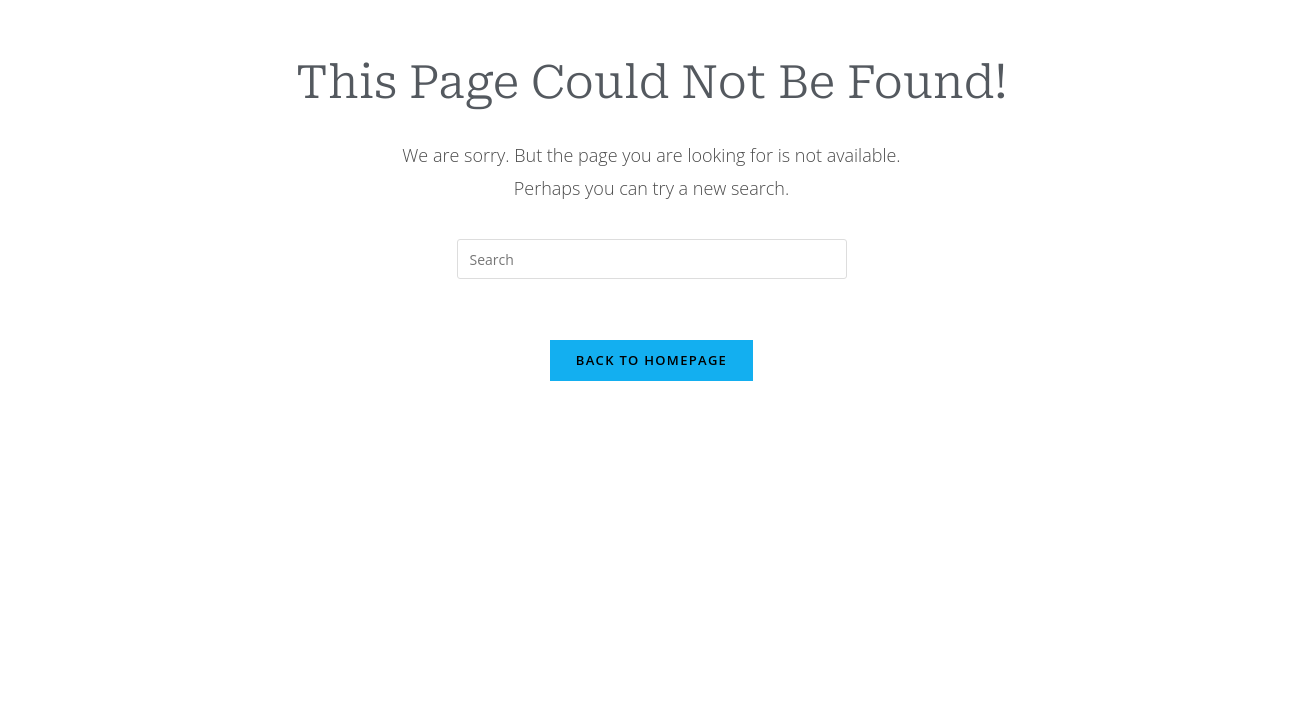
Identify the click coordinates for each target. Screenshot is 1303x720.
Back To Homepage (651, 360)
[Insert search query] (652, 259)
